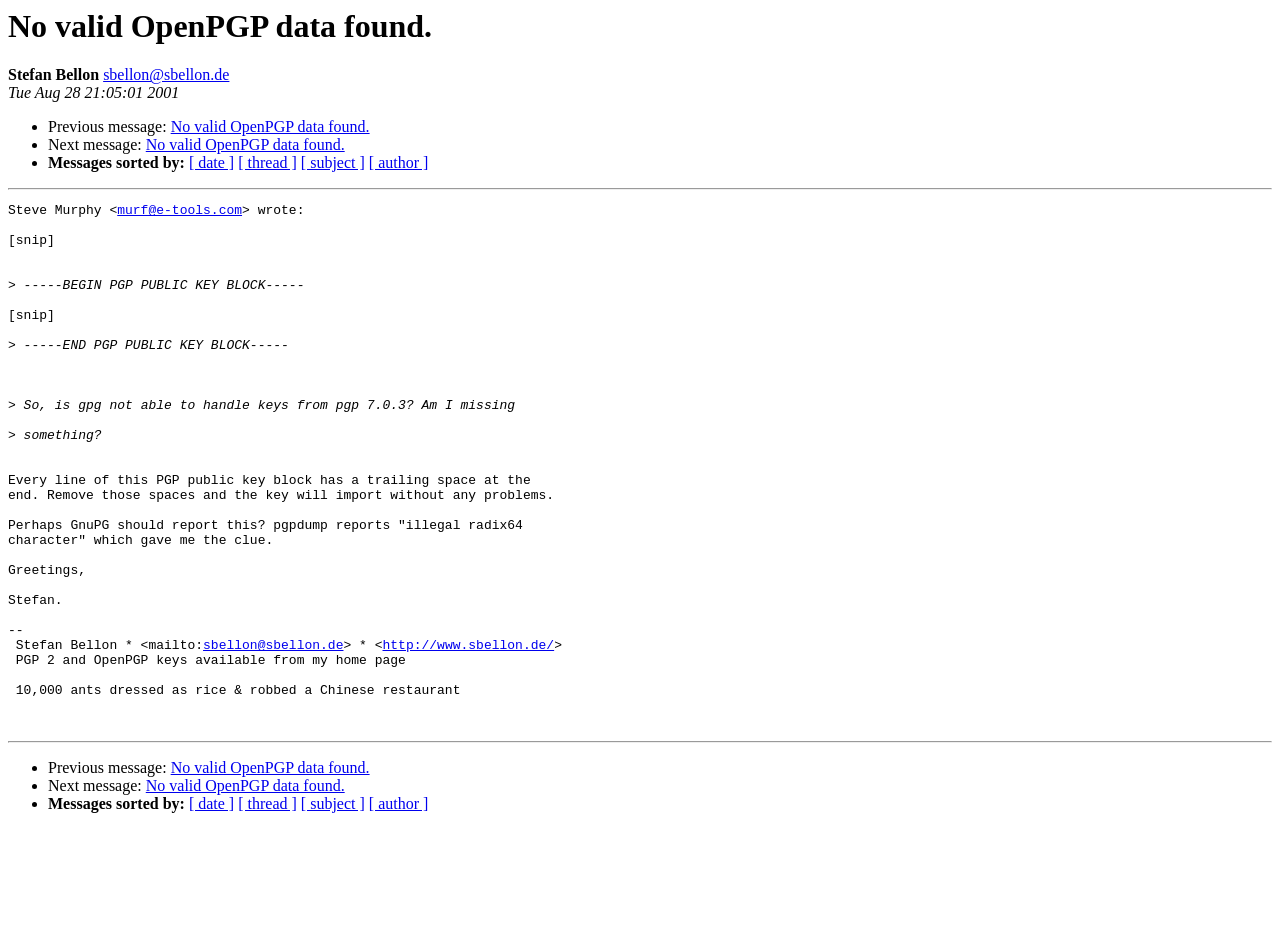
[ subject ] (333, 162)
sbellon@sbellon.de (166, 74)
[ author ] (399, 162)
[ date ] (211, 162)
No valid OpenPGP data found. (270, 126)
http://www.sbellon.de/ (468, 734)
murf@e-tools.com (179, 212)
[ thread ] (267, 162)
